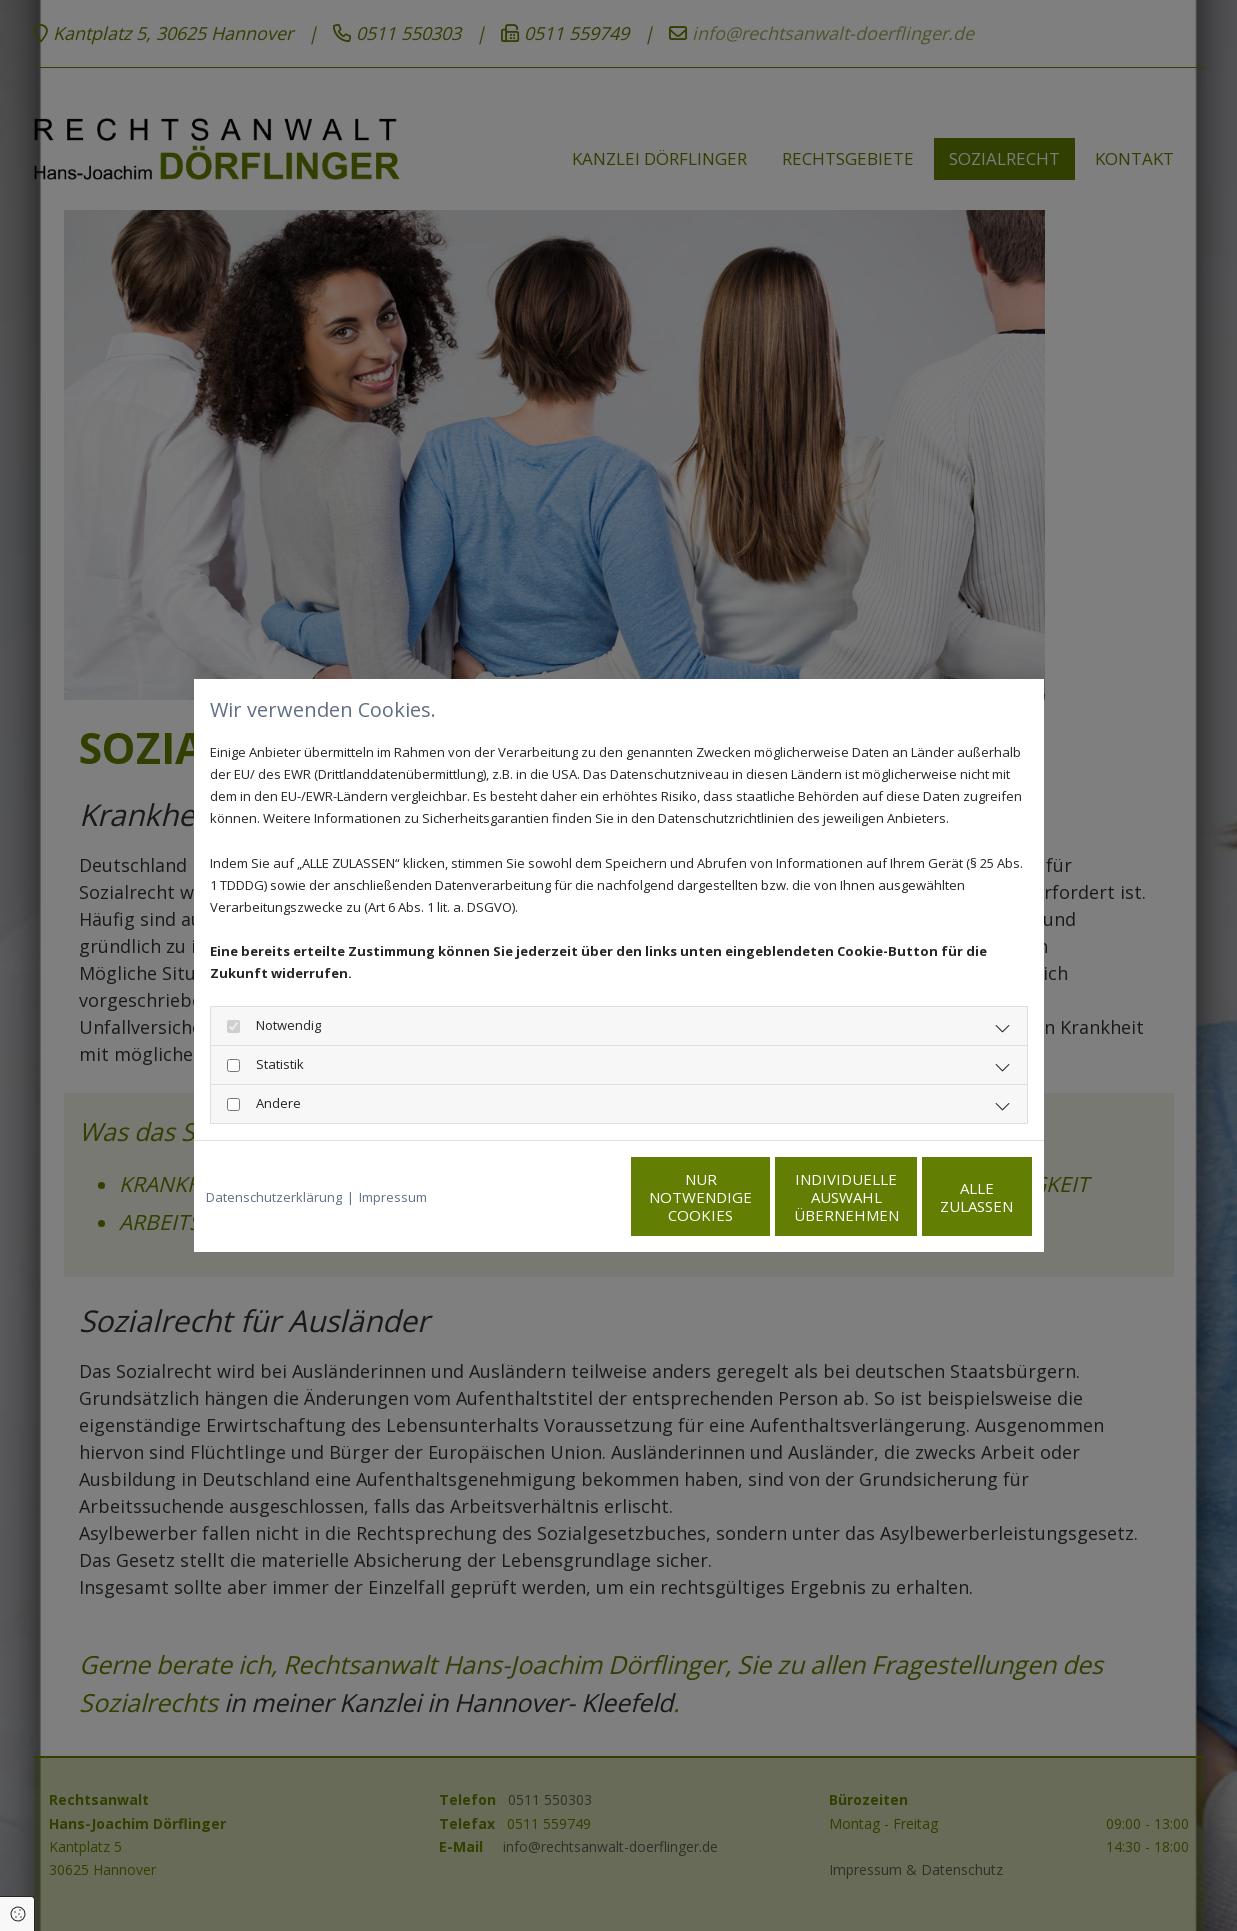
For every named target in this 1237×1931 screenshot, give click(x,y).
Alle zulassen (939, 1197)
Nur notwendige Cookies (559, 1197)
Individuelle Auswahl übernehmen (749, 1197)
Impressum (393, 1197)
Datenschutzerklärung (274, 1197)
